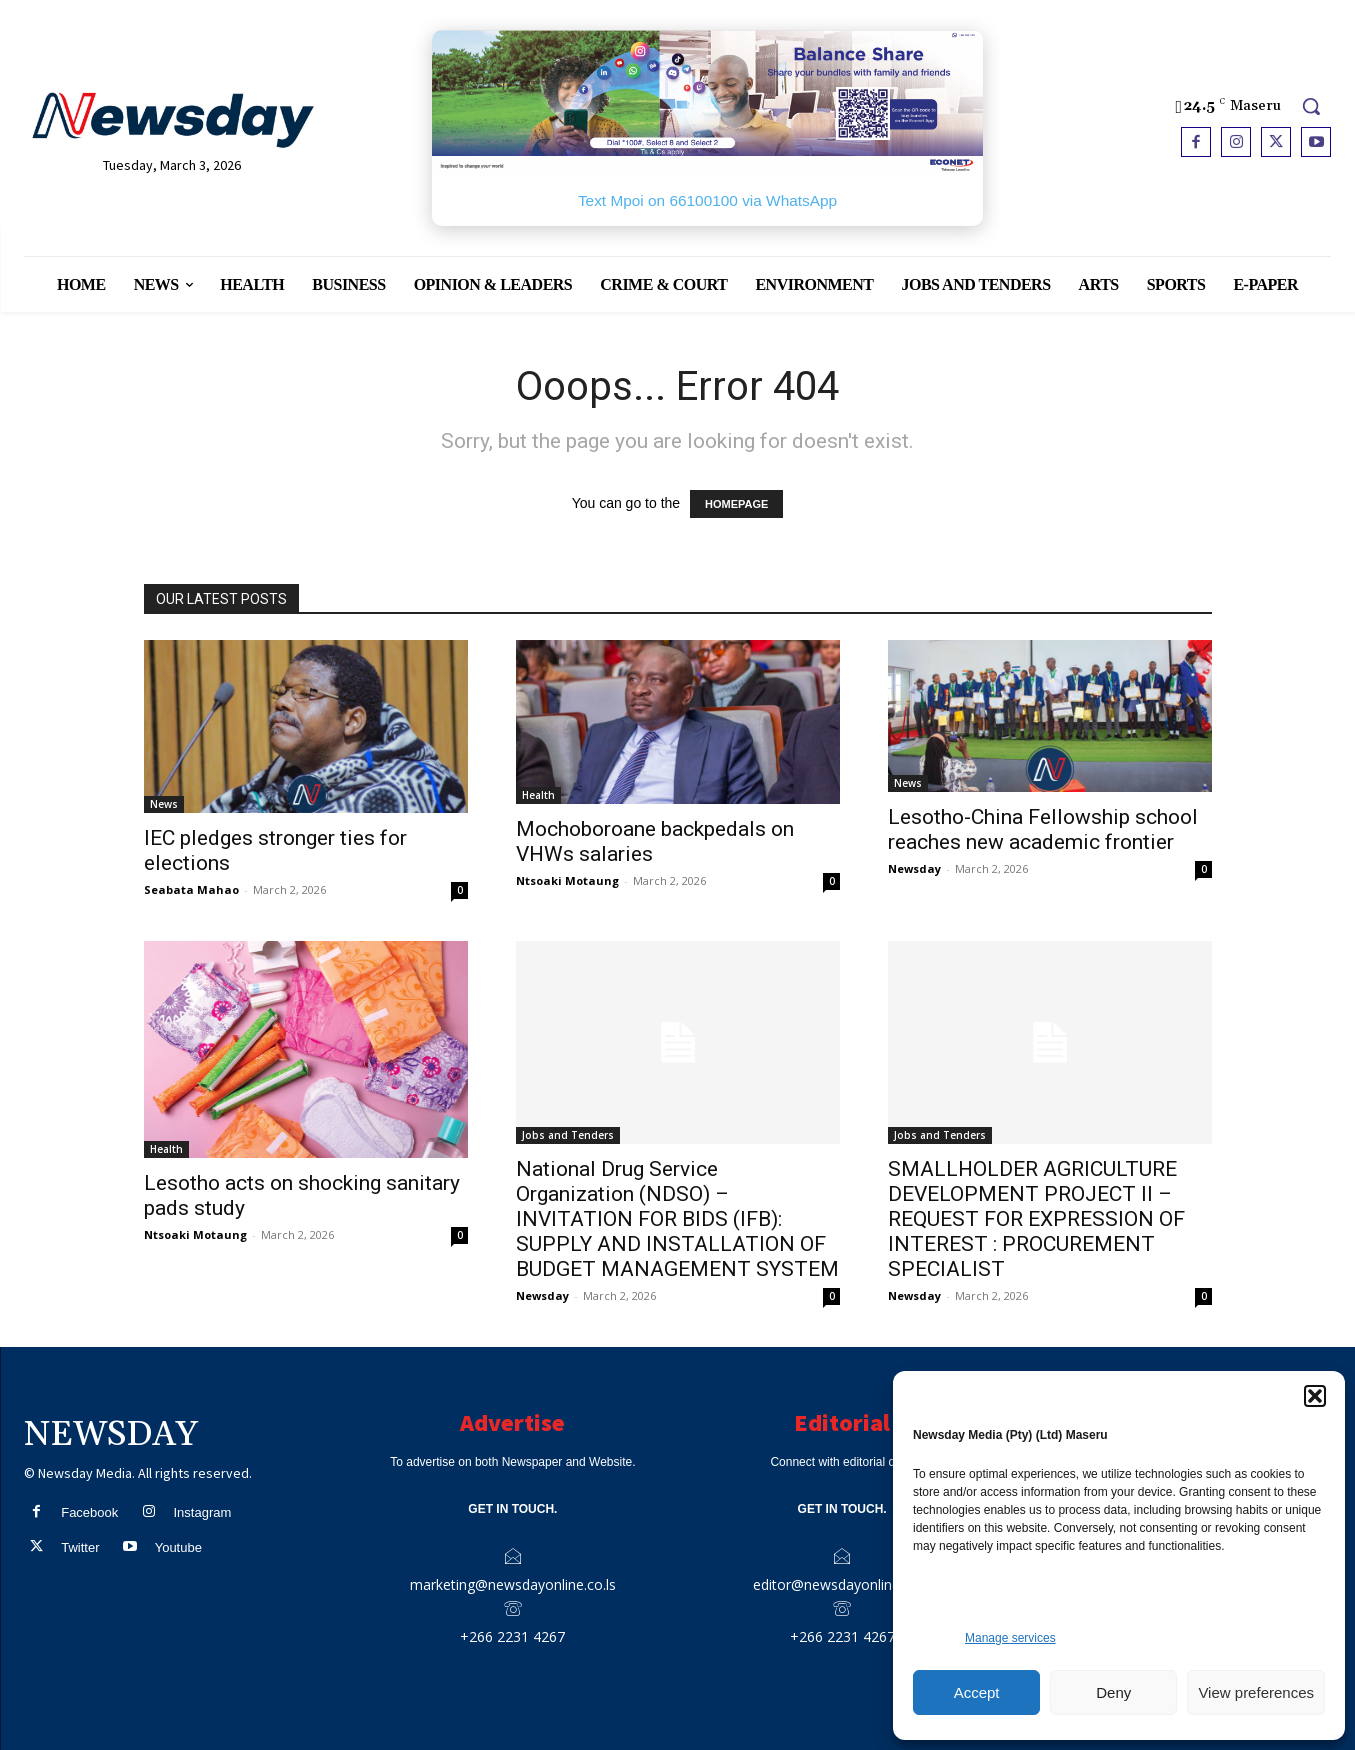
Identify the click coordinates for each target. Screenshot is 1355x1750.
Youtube (178, 1547)
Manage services (1010, 1638)
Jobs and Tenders (568, 1135)
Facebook (89, 1512)
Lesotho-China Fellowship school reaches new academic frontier (1043, 829)
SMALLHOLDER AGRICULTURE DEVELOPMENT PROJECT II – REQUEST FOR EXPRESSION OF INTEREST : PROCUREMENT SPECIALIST (1036, 1219)
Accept (977, 1692)
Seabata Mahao (191, 889)
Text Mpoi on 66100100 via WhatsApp (707, 200)
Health (538, 795)
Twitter (80, 1547)
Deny (1113, 1692)
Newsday (914, 868)
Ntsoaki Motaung (567, 880)
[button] (1315, 1396)
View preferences (1256, 1692)
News (164, 804)
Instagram (202, 1512)
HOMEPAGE (736, 504)
